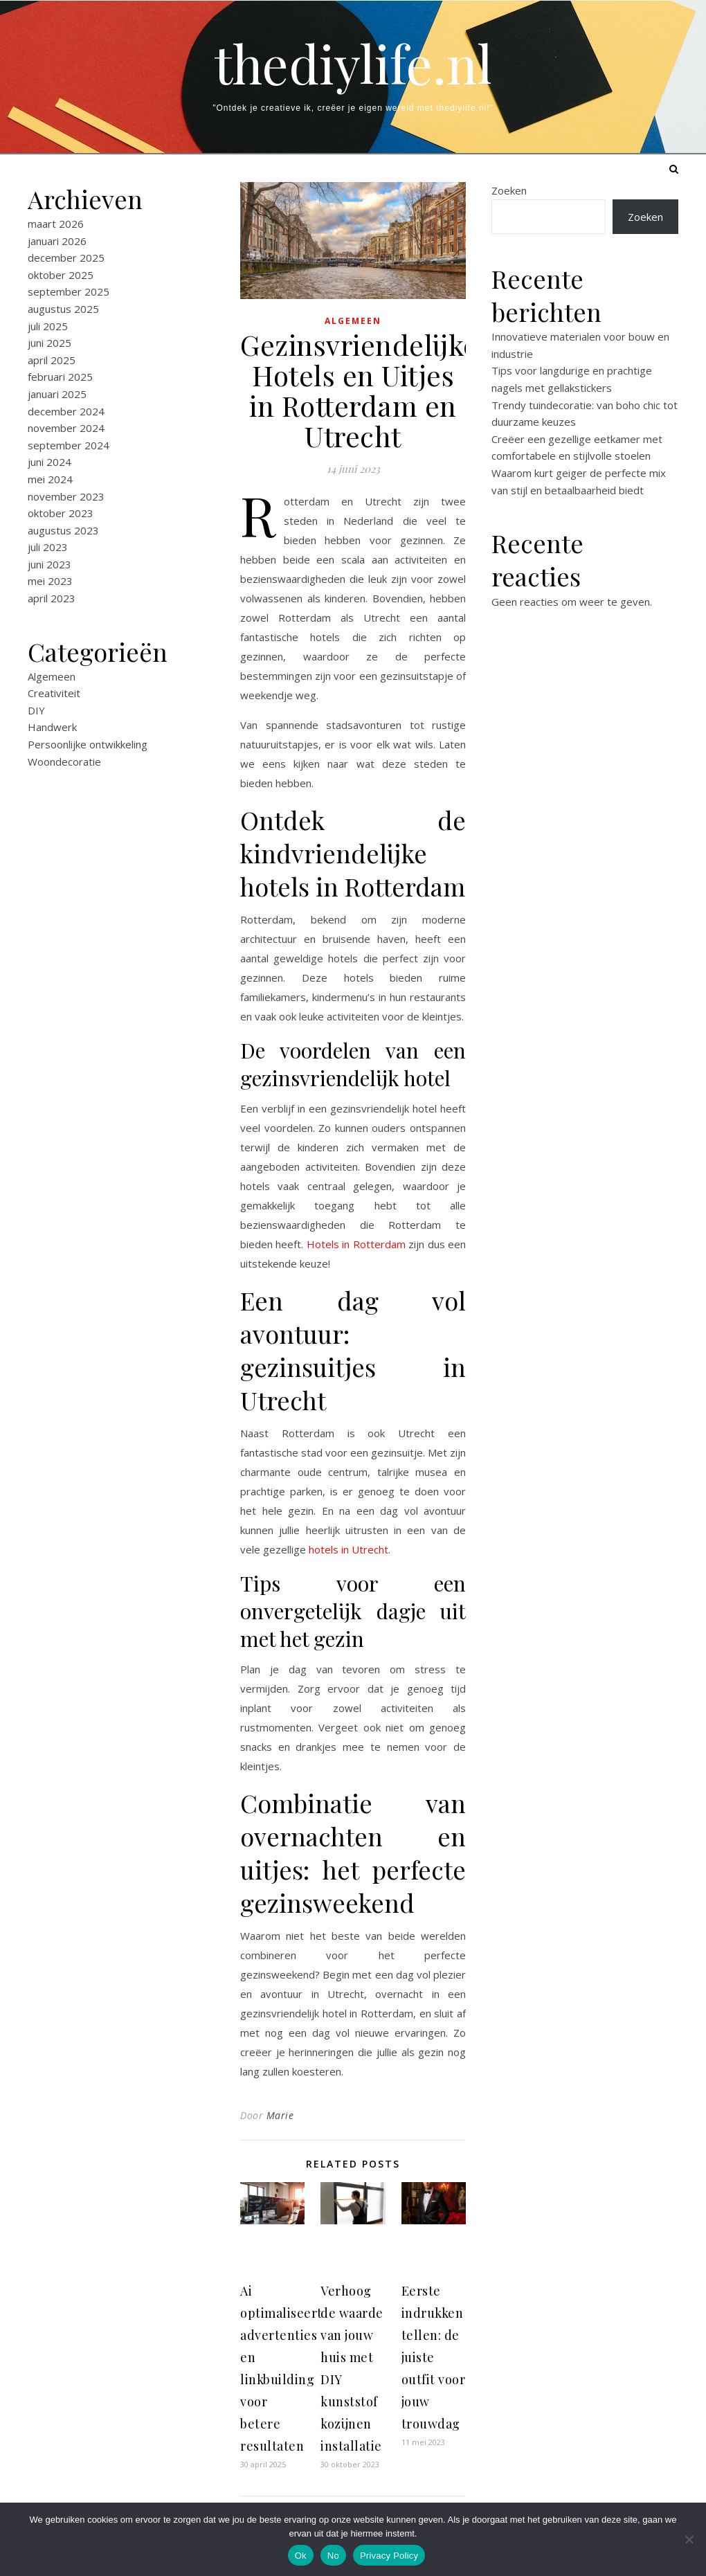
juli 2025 (48, 326)
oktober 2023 (60, 513)
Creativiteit (54, 693)
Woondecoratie (64, 761)
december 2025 (66, 257)
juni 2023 (49, 564)
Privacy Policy (389, 2555)
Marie (280, 2115)
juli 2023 (48, 547)
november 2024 (66, 428)
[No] (689, 2539)
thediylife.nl (353, 63)
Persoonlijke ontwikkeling (87, 744)
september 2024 (68, 445)
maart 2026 (56, 224)
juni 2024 (49, 462)
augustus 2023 (63, 530)
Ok (301, 2555)
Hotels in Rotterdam (356, 1244)
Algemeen (51, 676)
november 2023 (66, 496)
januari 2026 (57, 241)
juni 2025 (49, 343)
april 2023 (51, 598)
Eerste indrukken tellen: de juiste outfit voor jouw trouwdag (433, 2357)
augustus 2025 (63, 309)
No (333, 2555)
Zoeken (509, 190)
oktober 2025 (60, 275)
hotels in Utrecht (348, 1549)
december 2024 (66, 411)
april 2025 (51, 360)
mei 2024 (50, 479)
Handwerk (52, 727)
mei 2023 (50, 581)
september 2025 (68, 291)
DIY (36, 710)
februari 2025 (60, 377)
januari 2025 (57, 394)
